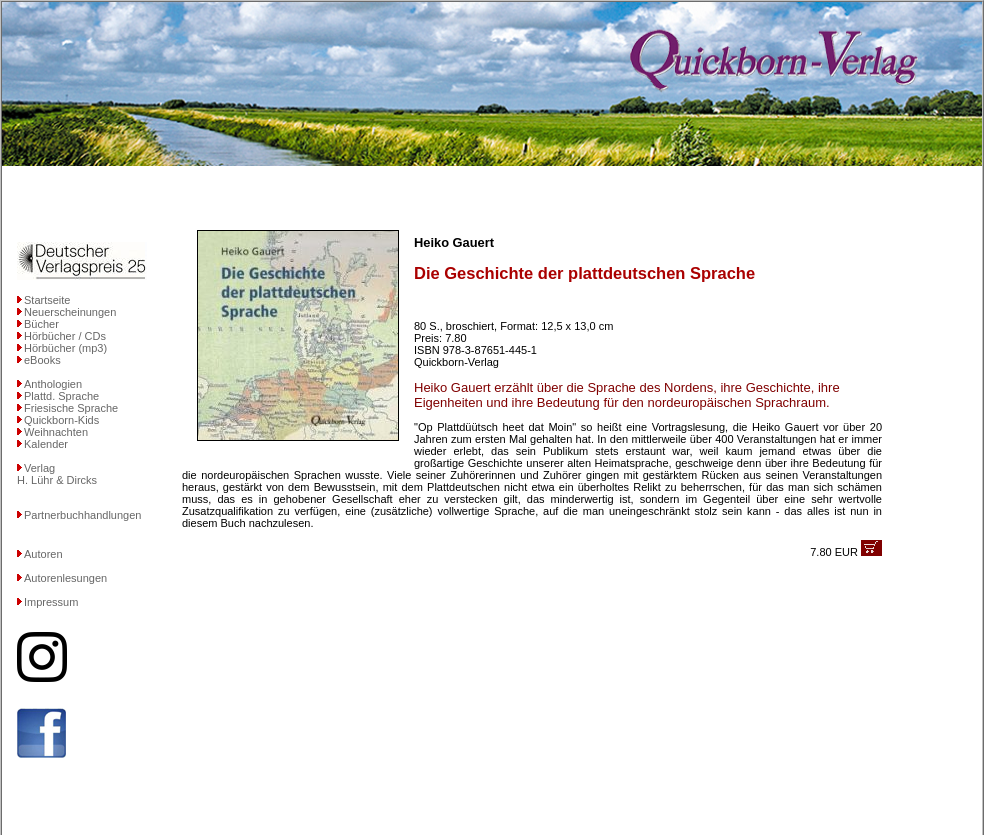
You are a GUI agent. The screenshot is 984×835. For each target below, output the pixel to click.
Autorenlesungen (65, 578)
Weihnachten (56, 432)
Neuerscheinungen (70, 312)
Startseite (47, 300)
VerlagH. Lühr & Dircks (57, 474)
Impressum (51, 602)
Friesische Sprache (71, 408)
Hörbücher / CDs (65, 336)
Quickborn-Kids (61, 420)
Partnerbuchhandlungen (82, 515)
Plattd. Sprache (61, 396)
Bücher (41, 324)
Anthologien (53, 384)
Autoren (43, 554)
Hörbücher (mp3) (65, 348)
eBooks (42, 360)
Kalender (46, 444)
